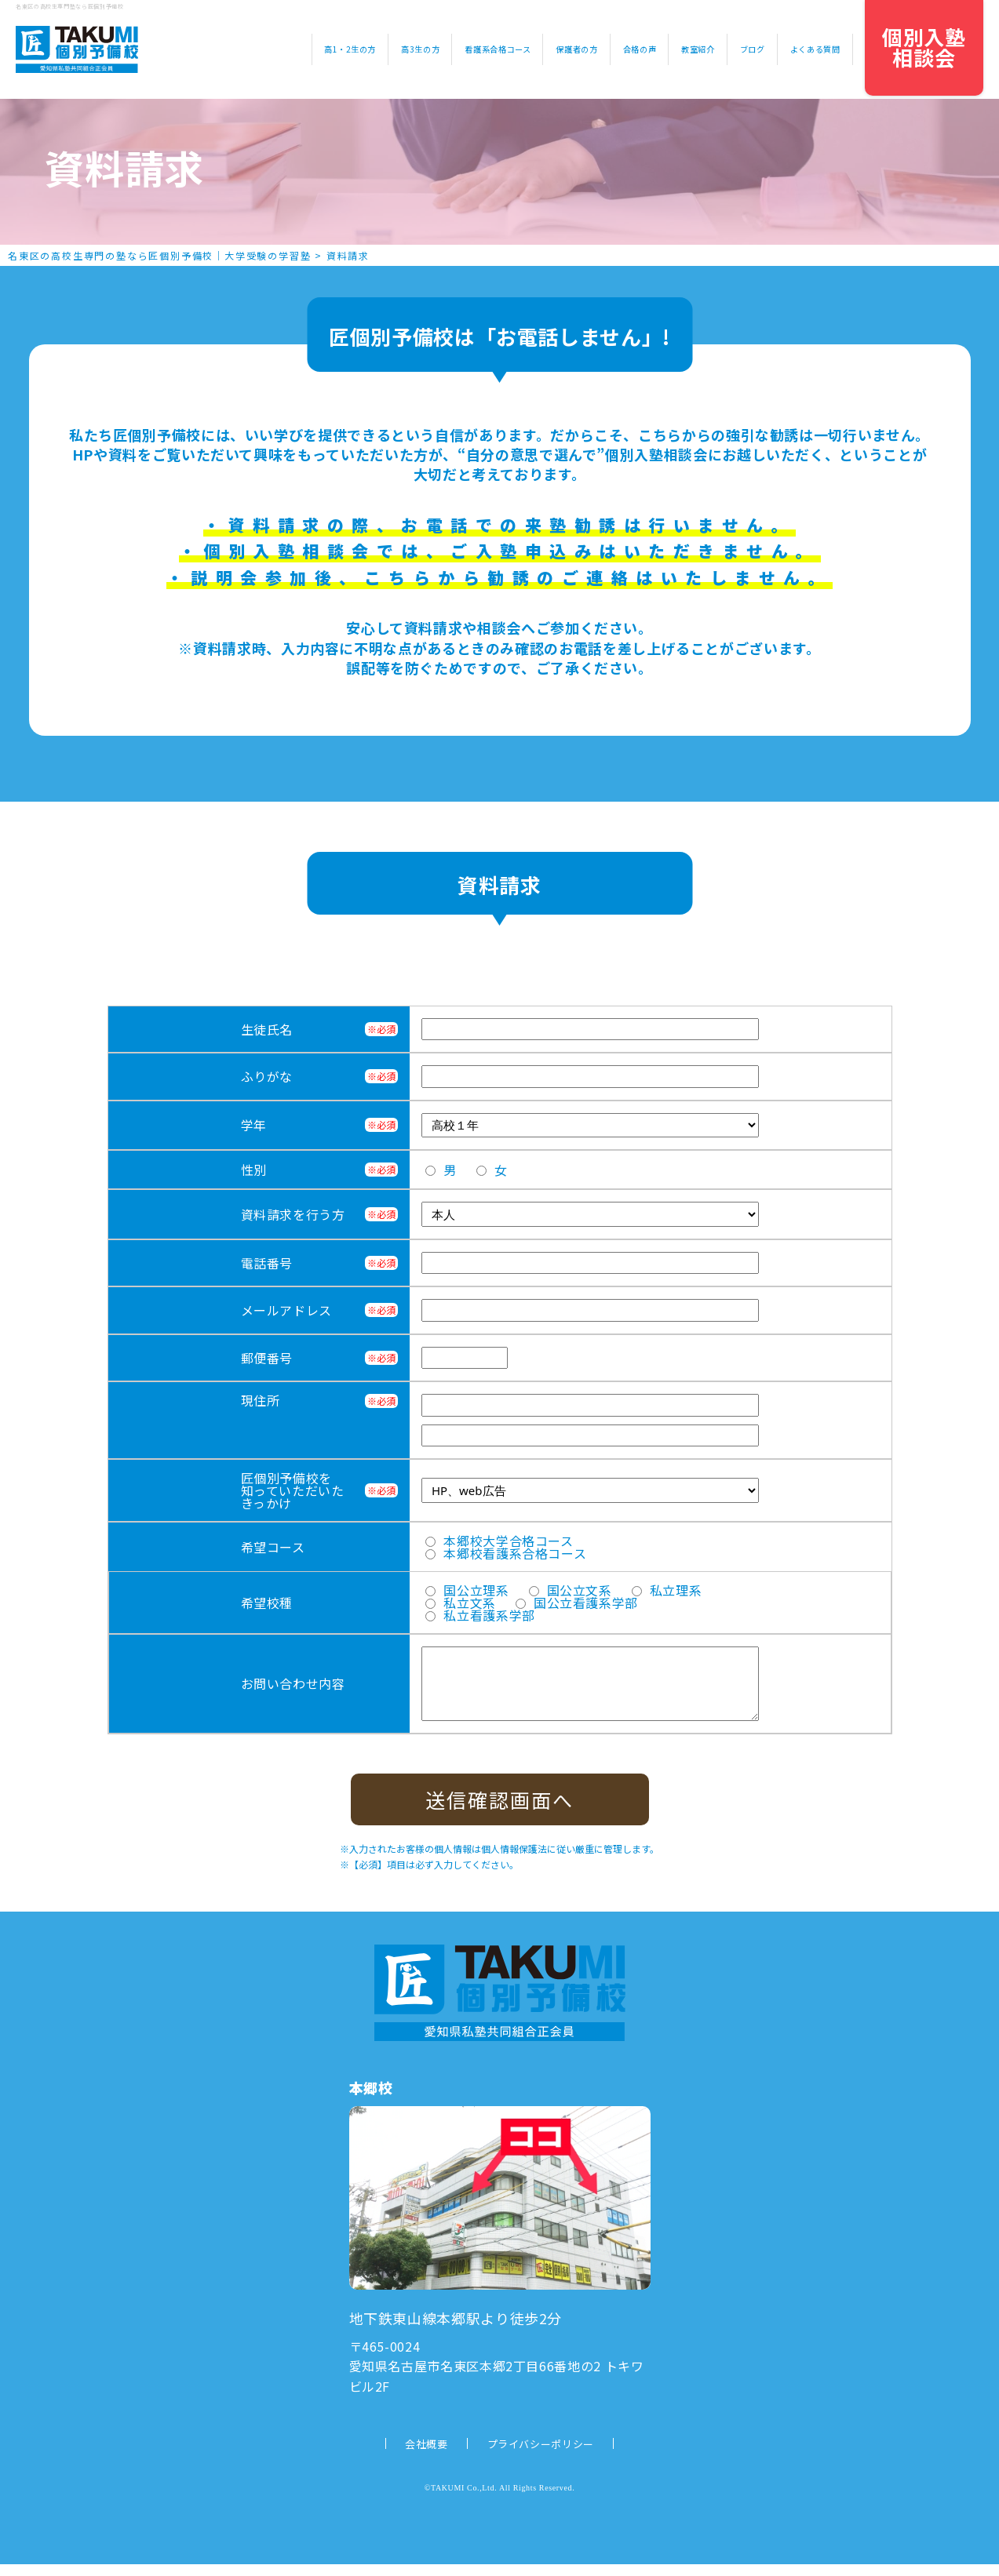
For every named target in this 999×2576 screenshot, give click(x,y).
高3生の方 (420, 49)
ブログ (752, 49)
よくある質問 (815, 49)
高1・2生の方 (350, 49)
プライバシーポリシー (540, 2455)
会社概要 (426, 2455)
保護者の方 (576, 49)
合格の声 (640, 49)
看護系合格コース (497, 49)
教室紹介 (698, 49)
